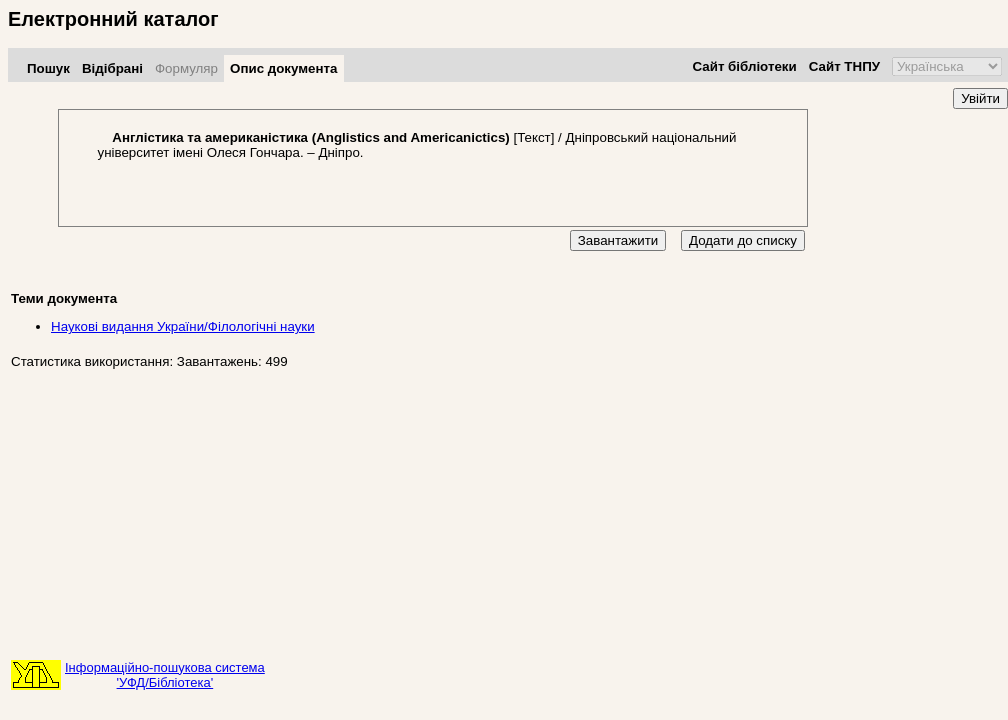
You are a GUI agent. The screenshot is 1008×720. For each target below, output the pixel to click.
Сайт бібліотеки (744, 66)
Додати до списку (743, 240)
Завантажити (618, 240)
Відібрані (112, 68)
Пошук (48, 68)
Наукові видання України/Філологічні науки (183, 326)
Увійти (980, 98)
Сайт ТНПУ (844, 66)
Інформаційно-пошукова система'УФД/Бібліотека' (165, 675)
